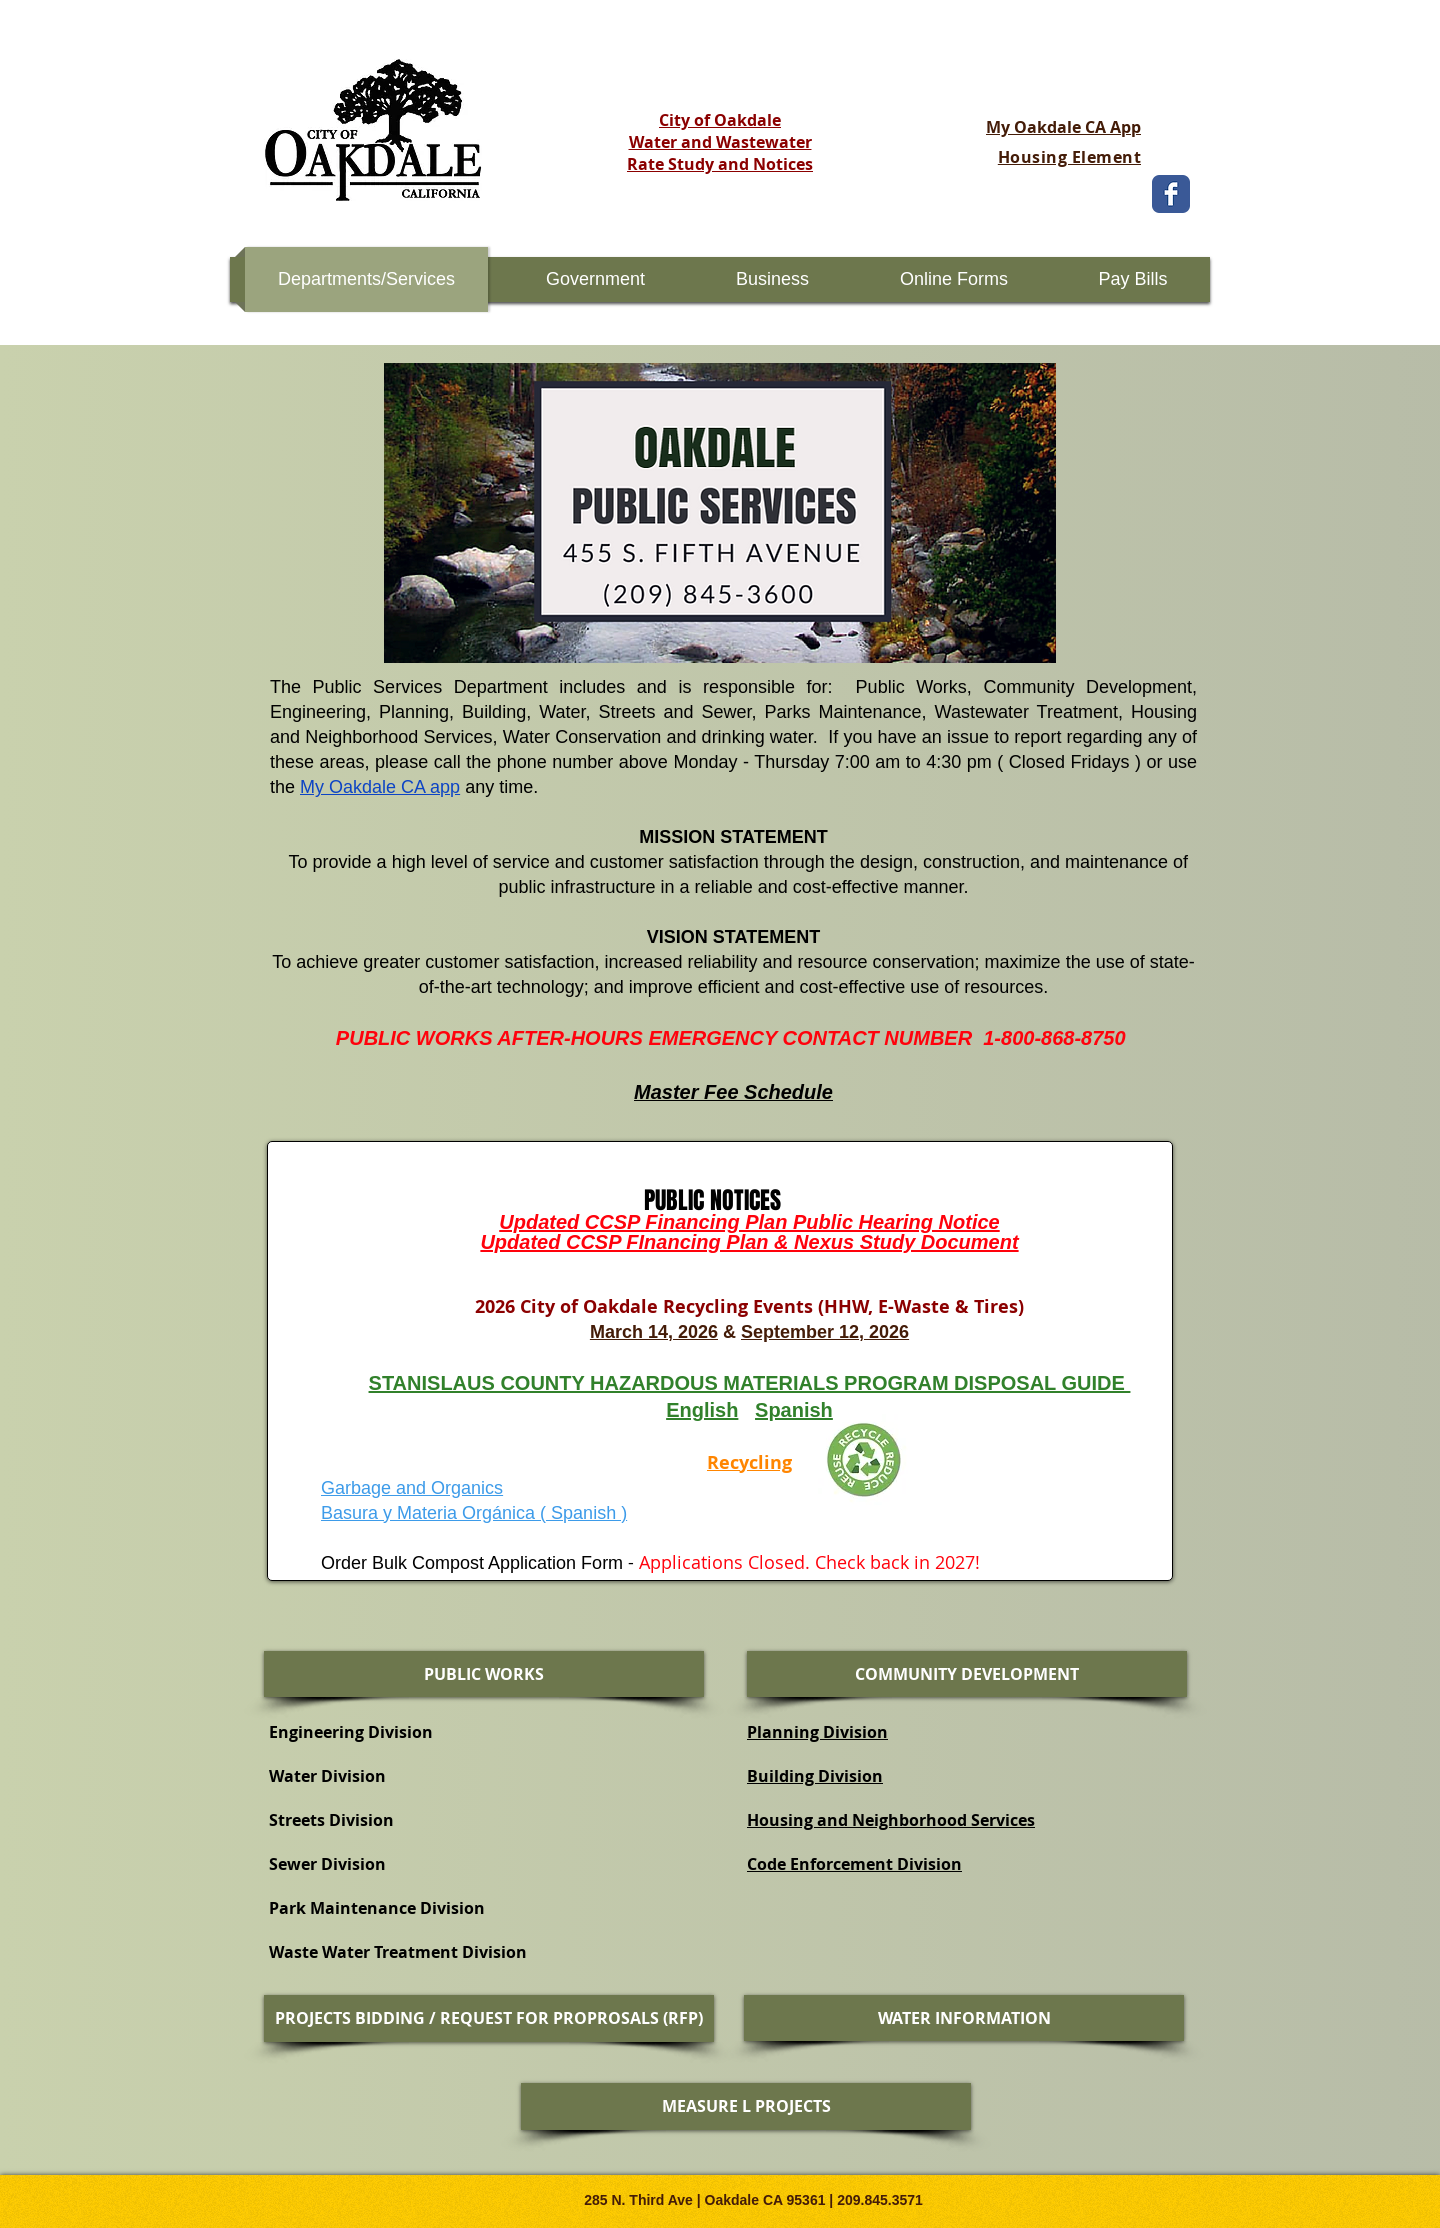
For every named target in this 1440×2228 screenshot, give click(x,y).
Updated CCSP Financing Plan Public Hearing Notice (749, 1222)
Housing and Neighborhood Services (891, 1820)
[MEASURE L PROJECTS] (746, 2106)
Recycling (749, 1462)
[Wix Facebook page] (1171, 194)
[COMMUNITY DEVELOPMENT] (967, 1674)
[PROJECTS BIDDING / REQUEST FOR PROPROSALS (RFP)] (489, 2018)
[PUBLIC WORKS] (484, 1674)
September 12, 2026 (825, 1332)
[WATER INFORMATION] (964, 2018)
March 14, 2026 (654, 1332)
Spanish (794, 1410)
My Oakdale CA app (380, 787)
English (702, 1410)
